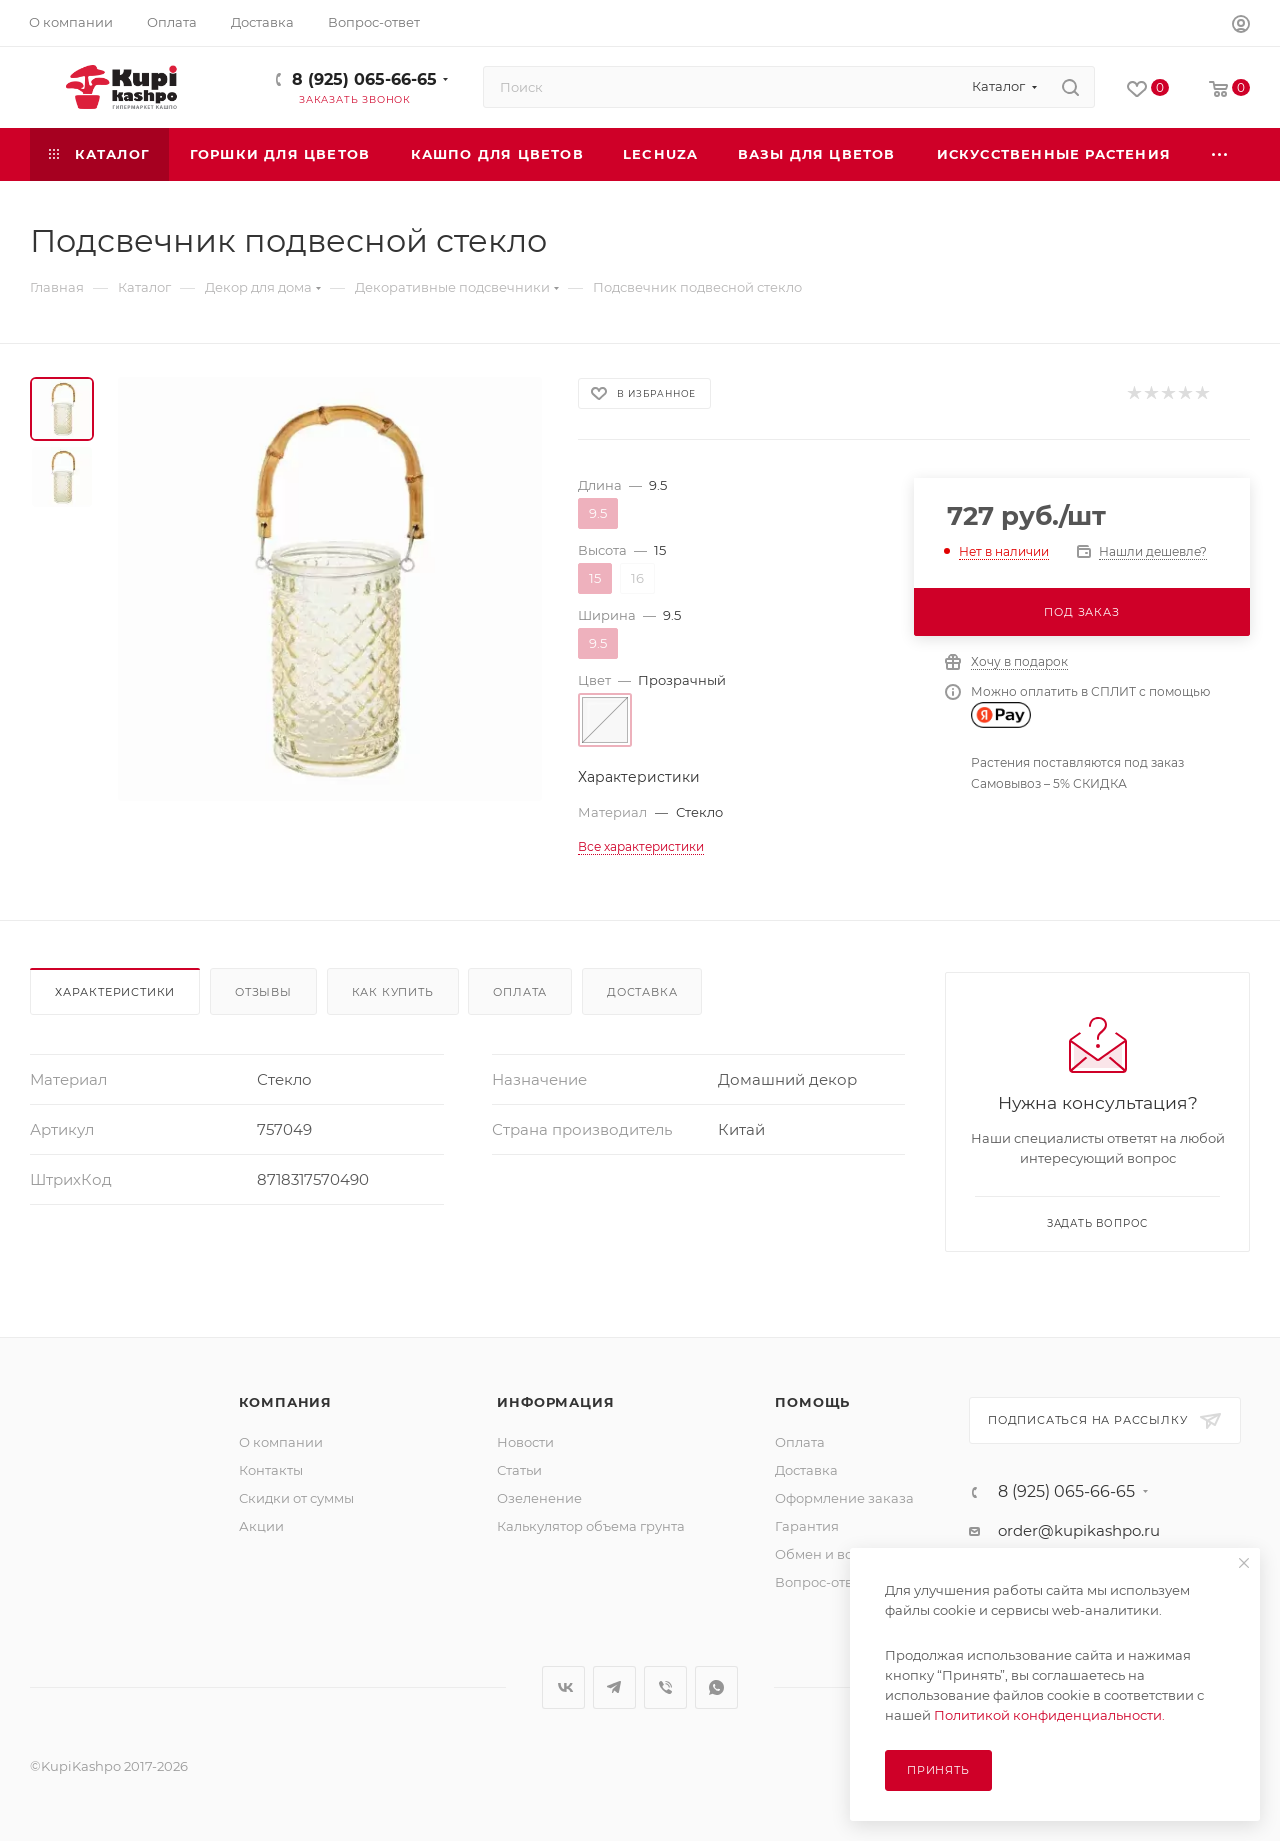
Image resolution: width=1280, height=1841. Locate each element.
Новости (525, 1442)
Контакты (271, 1470)
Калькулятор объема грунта (591, 1526)
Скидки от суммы (296, 1498)
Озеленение (539, 1498)
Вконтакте (563, 1687)
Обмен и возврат (833, 1554)
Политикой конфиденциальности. (1049, 1715)
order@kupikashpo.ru (1079, 1530)
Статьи (519, 1470)
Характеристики (115, 992)
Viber (665, 1687)
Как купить (393, 992)
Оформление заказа (844, 1498)
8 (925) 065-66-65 (364, 79)
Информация (555, 1402)
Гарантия (807, 1526)
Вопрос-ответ (821, 1582)
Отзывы (263, 992)
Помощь (812, 1402)
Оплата (520, 992)
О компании (281, 1442)
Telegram (614, 1687)
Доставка (642, 992)
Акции (261, 1526)
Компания (285, 1402)
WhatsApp (716, 1687)
